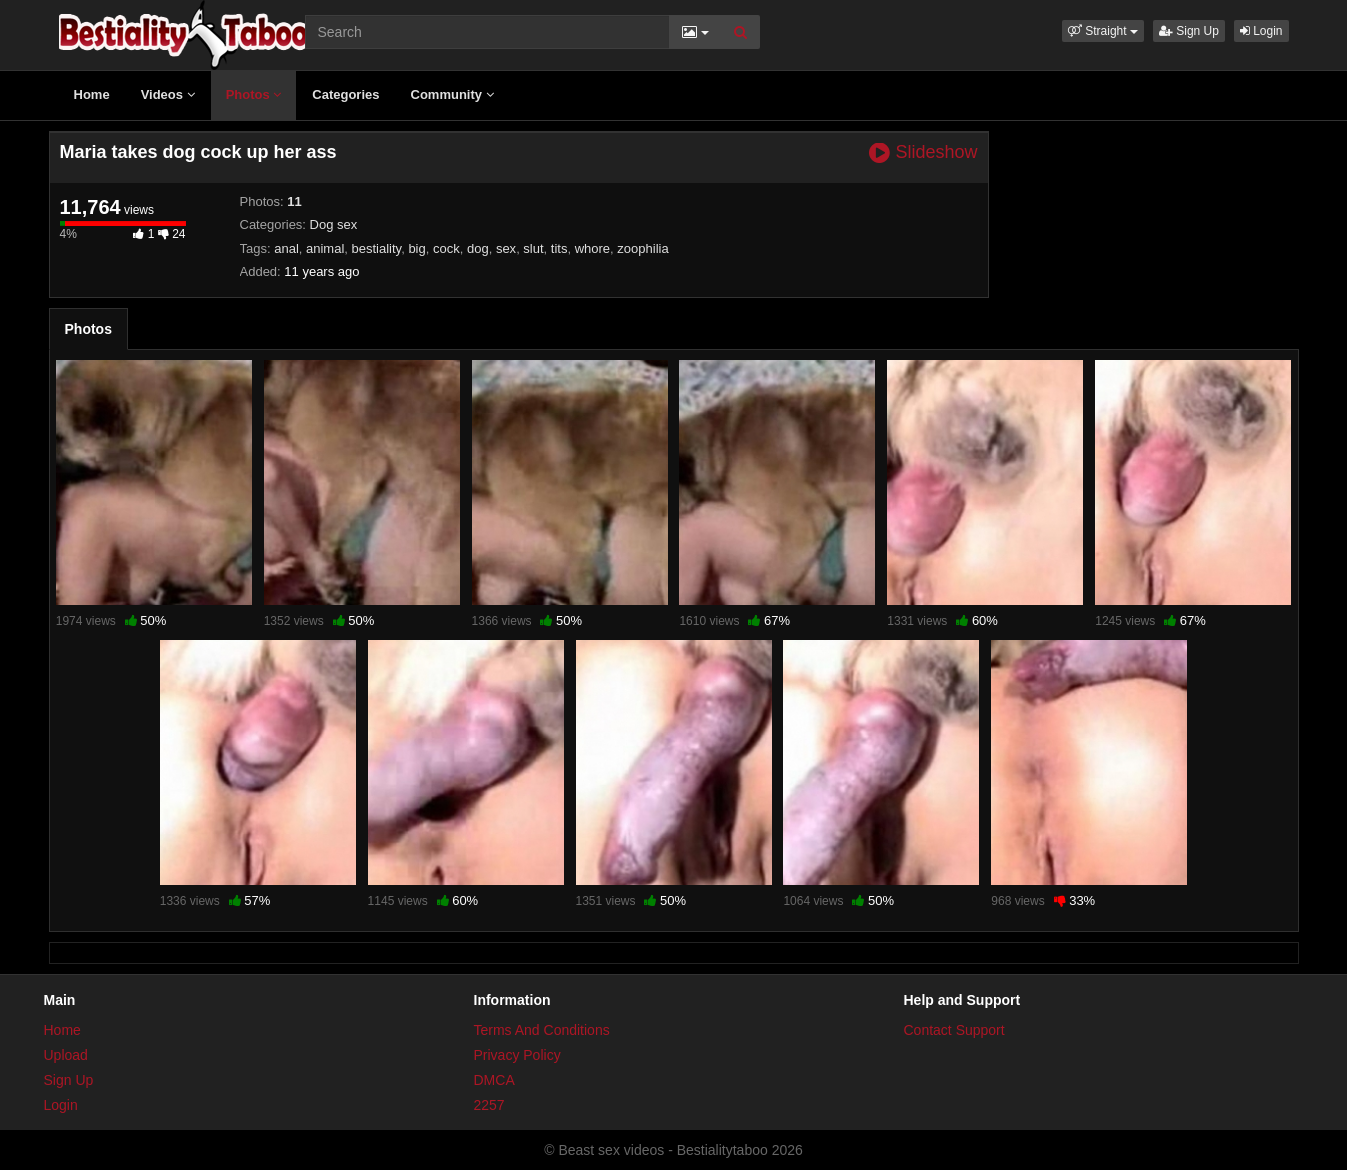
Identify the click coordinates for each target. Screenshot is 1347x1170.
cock (446, 248)
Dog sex (334, 224)
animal (325, 248)
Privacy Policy (517, 1055)
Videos (168, 94)
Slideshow (923, 152)
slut (533, 248)
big (416, 248)
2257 (489, 1105)
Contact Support (954, 1030)
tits (559, 248)
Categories (345, 94)
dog (478, 248)
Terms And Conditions (542, 1030)
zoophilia (642, 248)
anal (286, 248)
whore (592, 248)
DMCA (494, 1080)
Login (1261, 31)
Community (452, 94)
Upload (66, 1055)
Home (92, 94)
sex (506, 248)
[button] (1103, 31)
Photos (254, 94)
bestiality (377, 248)
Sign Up (1189, 31)
